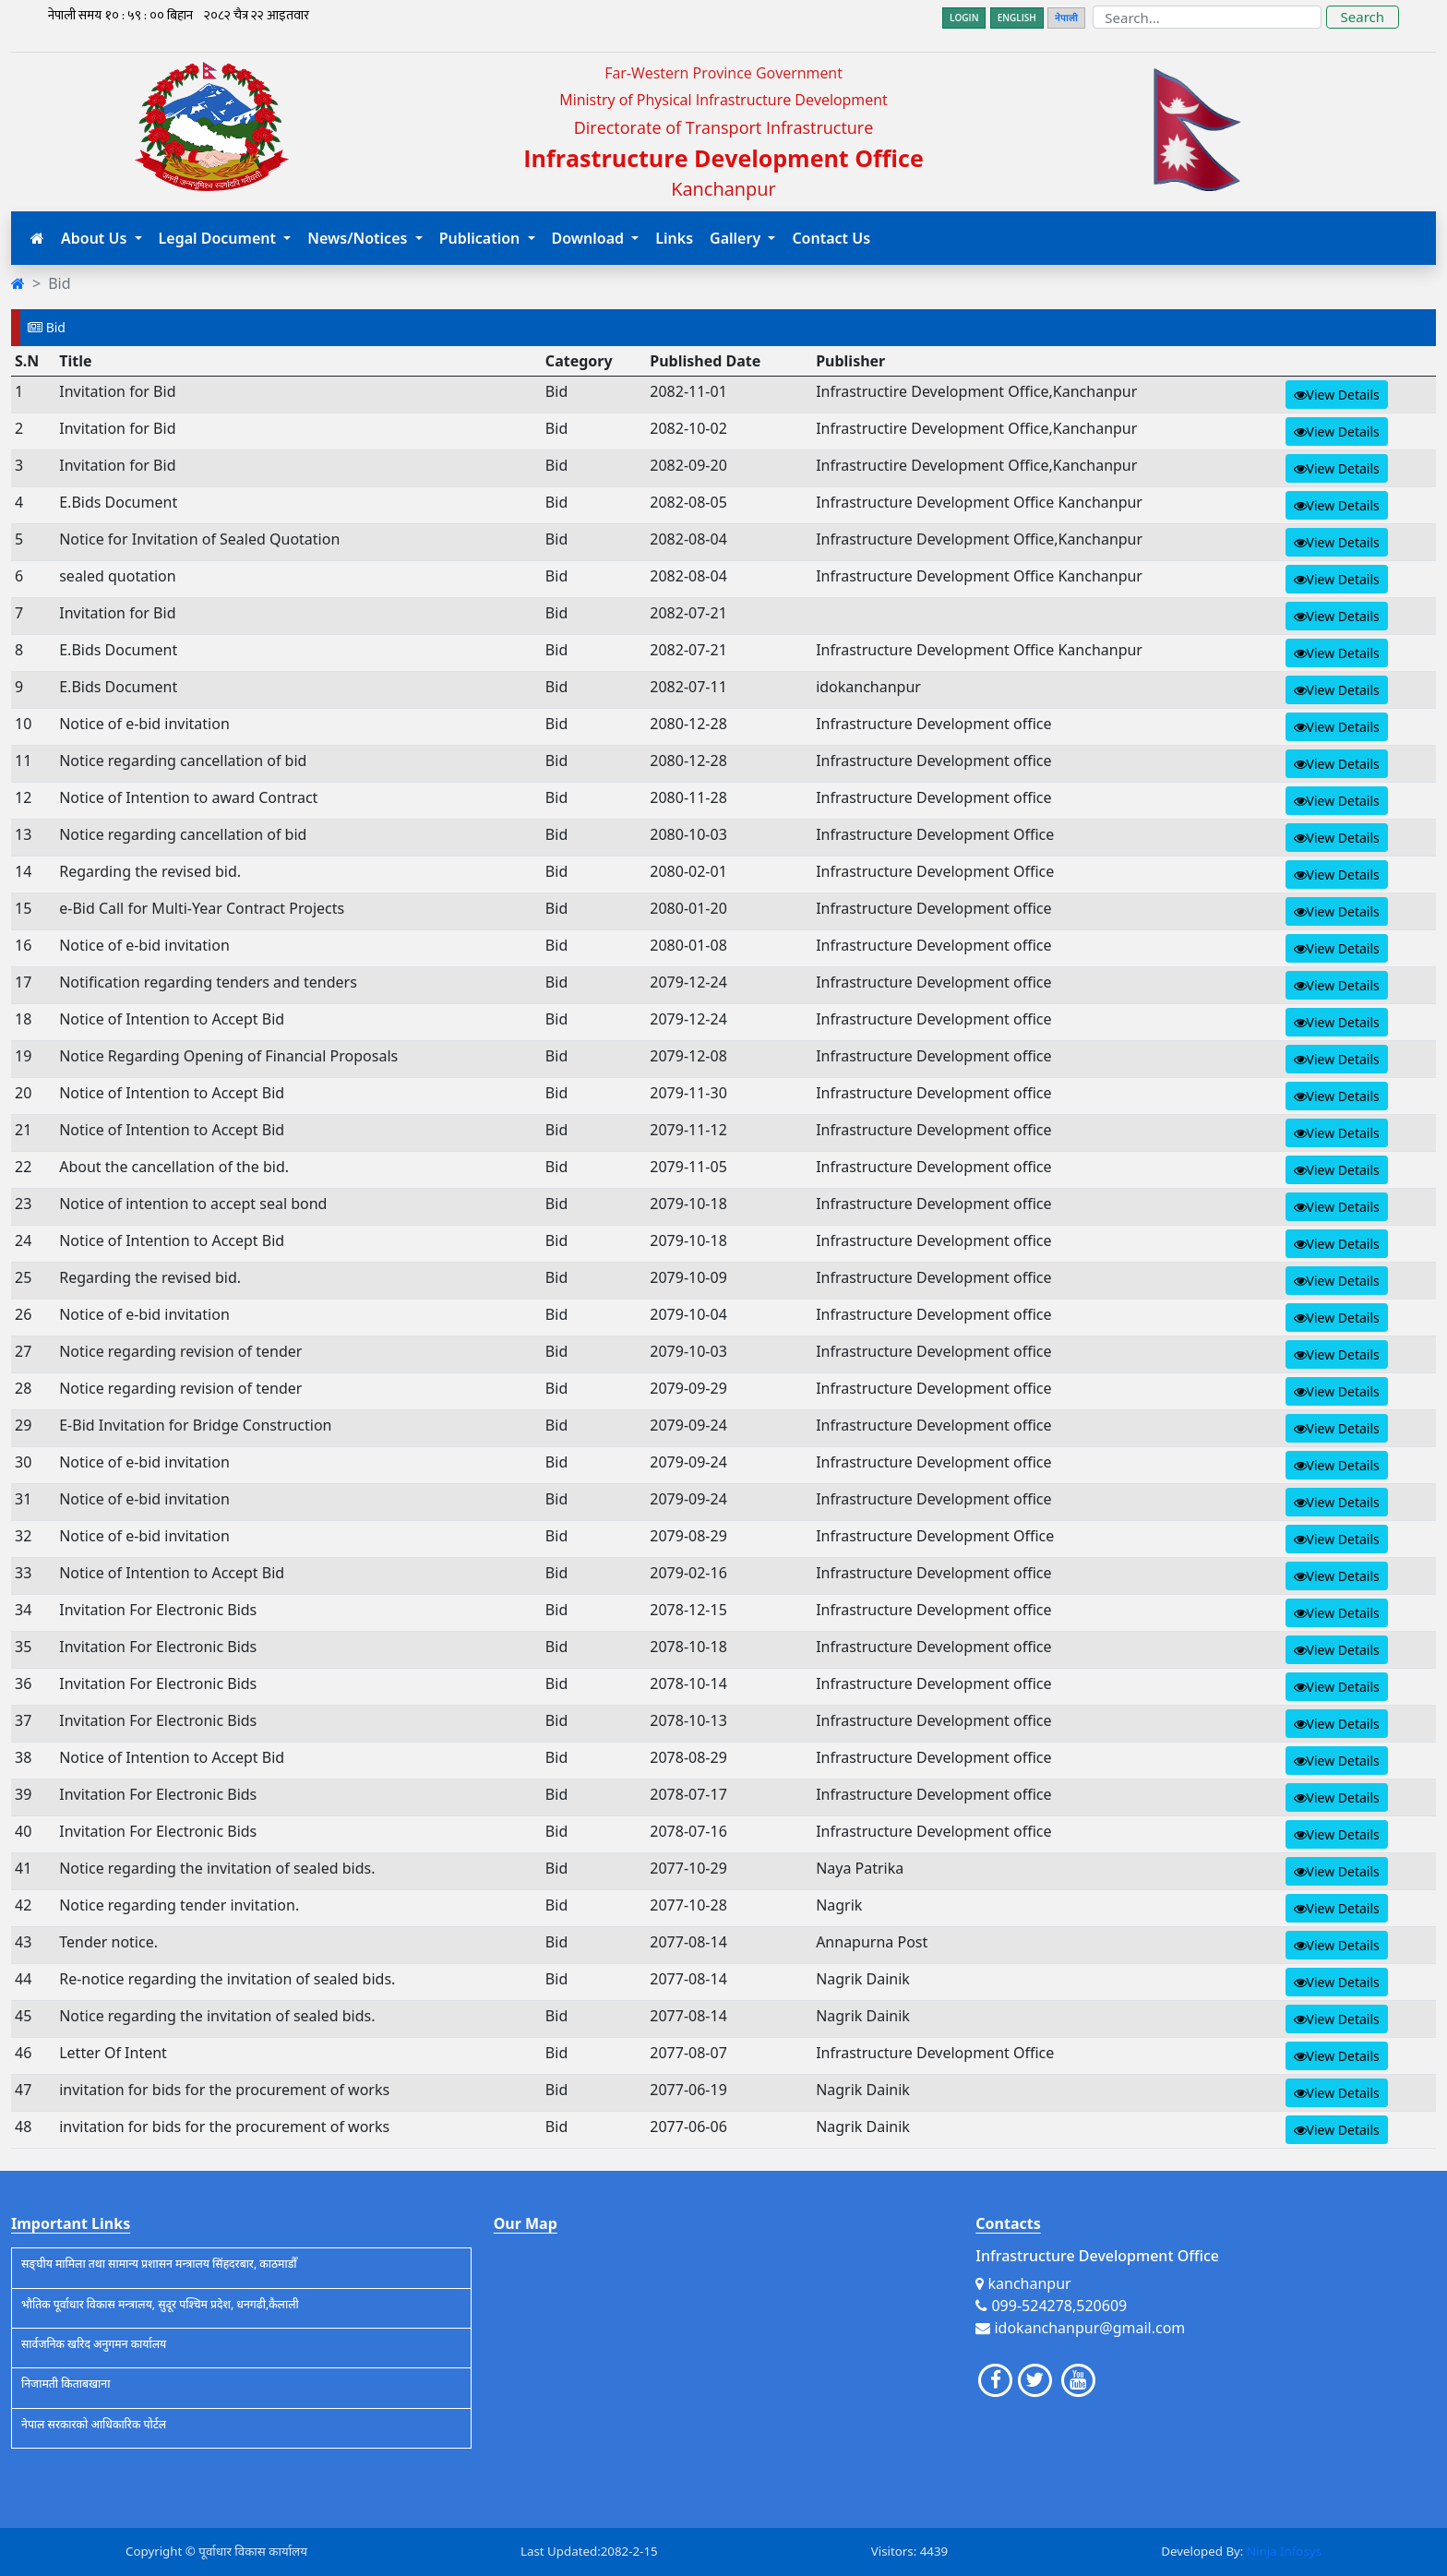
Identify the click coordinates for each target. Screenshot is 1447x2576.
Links (674, 238)
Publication (481, 238)
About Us (96, 238)
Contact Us (831, 238)
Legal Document (220, 238)
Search (1362, 16)
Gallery (737, 238)
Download (590, 238)
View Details (1337, 394)
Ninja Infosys (1284, 2551)
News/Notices (359, 238)
